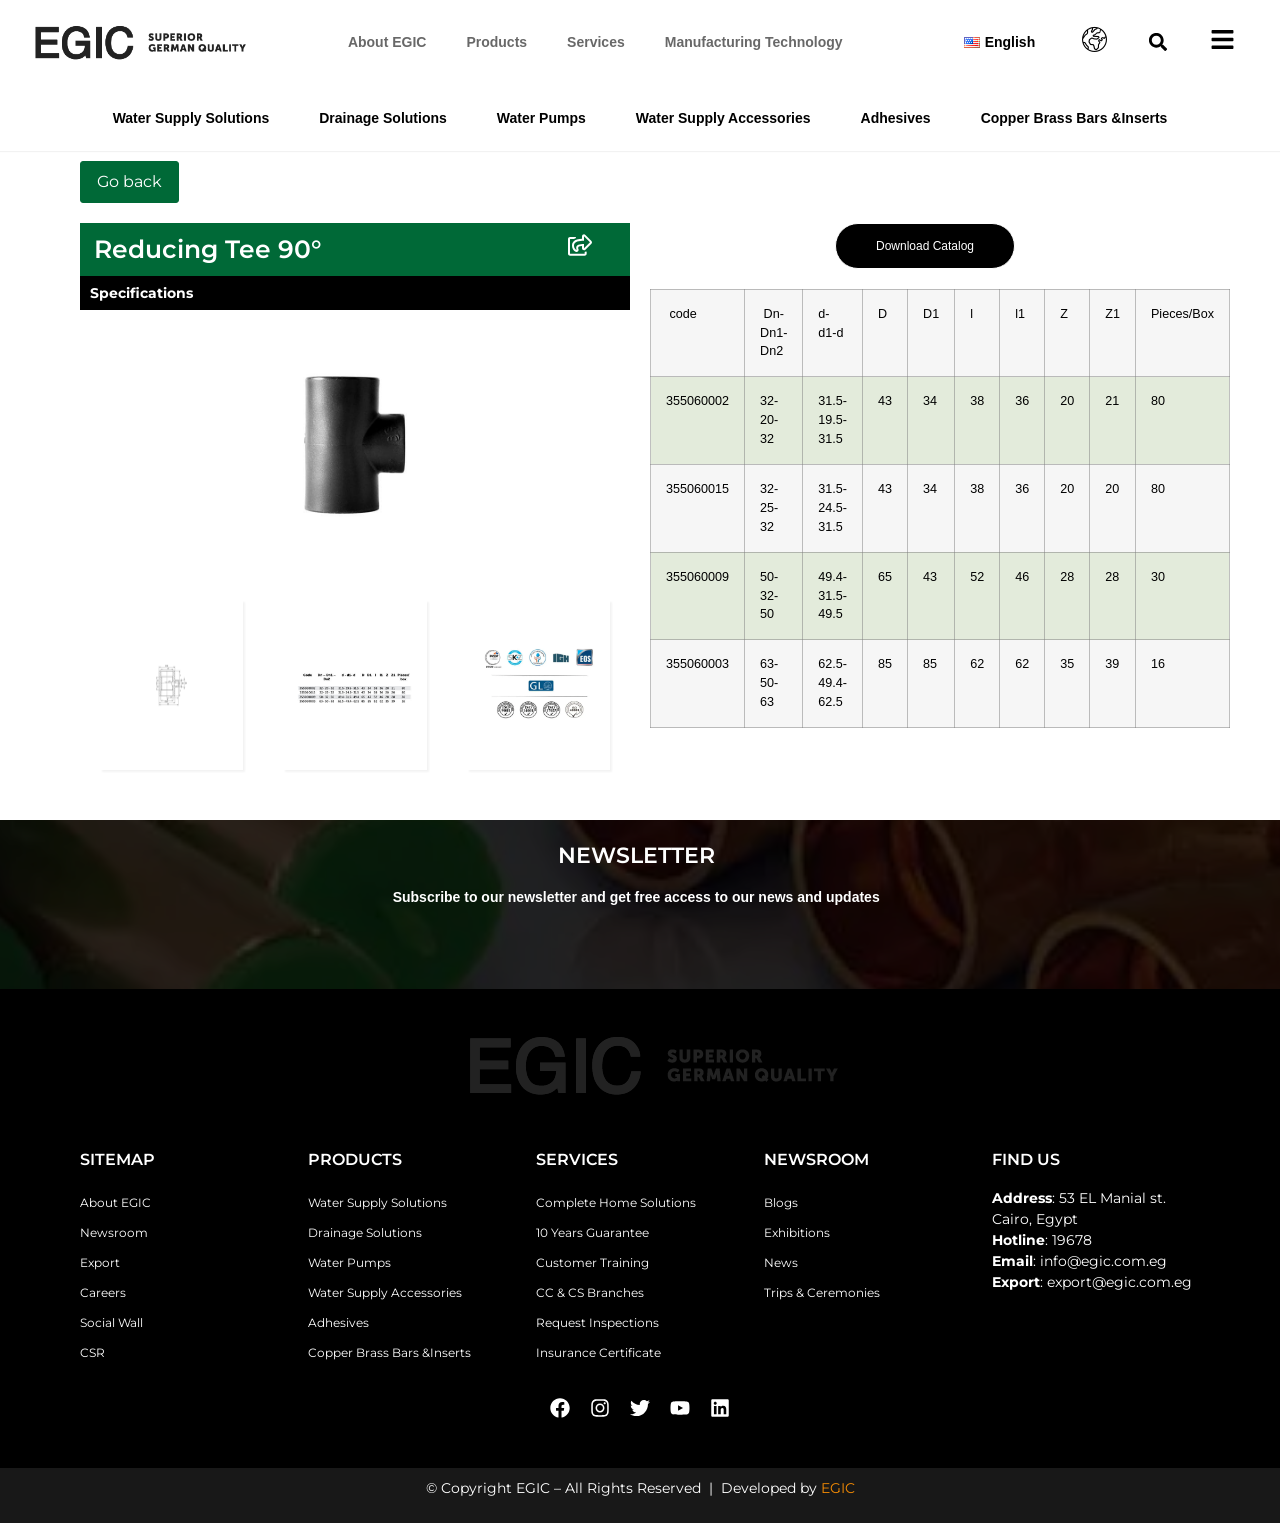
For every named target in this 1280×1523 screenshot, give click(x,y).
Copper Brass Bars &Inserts (1074, 118)
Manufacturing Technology (754, 42)
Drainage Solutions (383, 118)
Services (596, 42)
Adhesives (896, 118)
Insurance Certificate (598, 1352)
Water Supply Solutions (191, 118)
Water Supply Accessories (723, 118)
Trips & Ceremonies (822, 1292)
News (781, 1262)
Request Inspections (597, 1322)
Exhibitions (797, 1232)
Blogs (781, 1202)
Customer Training (592, 1262)
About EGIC (387, 42)
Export (100, 1262)
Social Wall (111, 1322)
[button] (1158, 42)
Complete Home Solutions (616, 1202)
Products (496, 42)
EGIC (838, 1488)
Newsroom (114, 1232)
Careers (103, 1292)
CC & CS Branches (590, 1292)
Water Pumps (541, 118)
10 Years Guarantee (592, 1232)
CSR (92, 1352)
